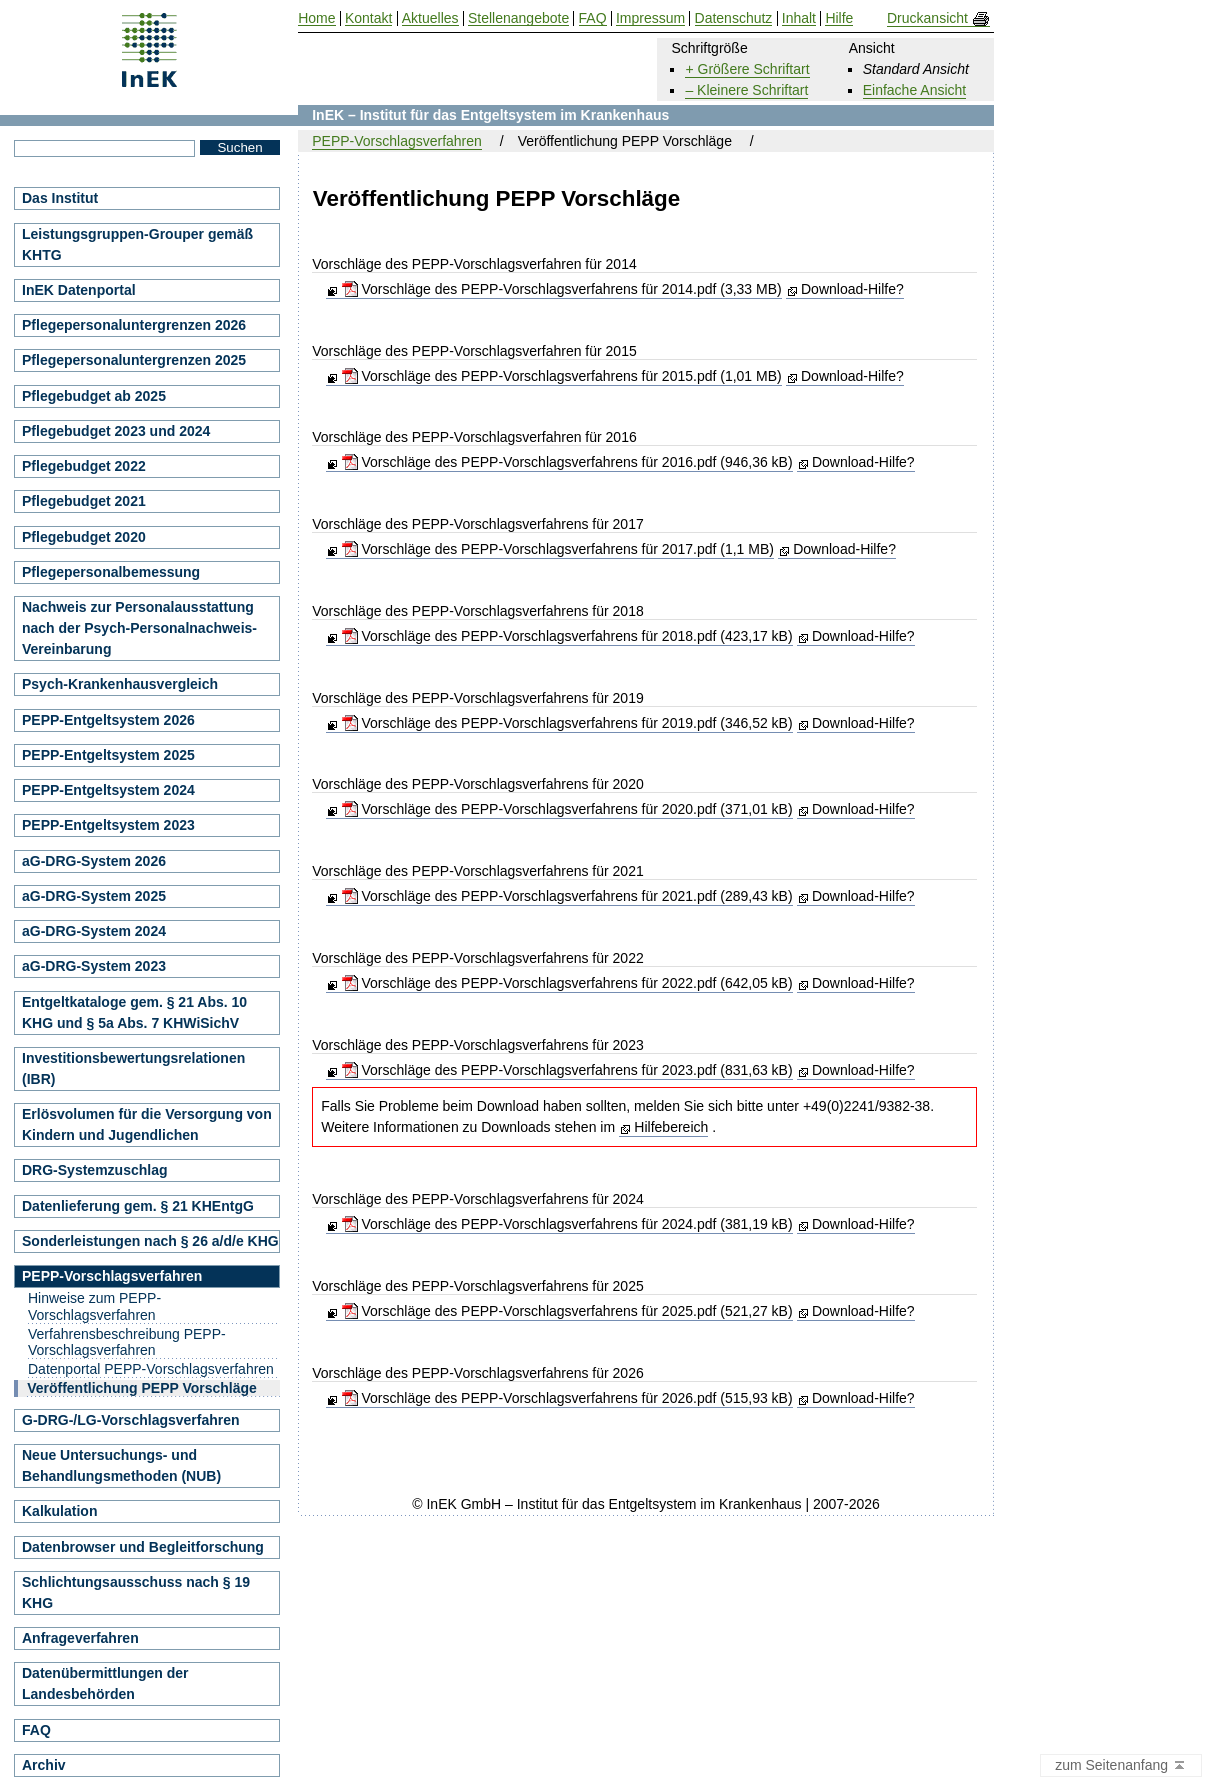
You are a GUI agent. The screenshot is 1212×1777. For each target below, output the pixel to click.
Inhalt (799, 18)
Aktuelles (430, 18)
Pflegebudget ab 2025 (94, 396)
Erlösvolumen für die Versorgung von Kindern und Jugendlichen (147, 1124)
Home (316, 18)
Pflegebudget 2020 (84, 537)
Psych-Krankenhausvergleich (120, 684)
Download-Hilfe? (852, 289)
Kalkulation (59, 1511)
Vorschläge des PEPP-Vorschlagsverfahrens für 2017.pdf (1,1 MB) (558, 549)
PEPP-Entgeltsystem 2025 (108, 755)
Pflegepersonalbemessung (111, 572)
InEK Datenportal (79, 290)
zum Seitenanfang (1121, 1766)
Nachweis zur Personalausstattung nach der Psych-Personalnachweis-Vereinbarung (139, 628)
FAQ (36, 1730)
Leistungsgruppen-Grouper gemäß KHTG (137, 244)
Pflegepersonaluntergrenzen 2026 (134, 325)
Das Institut (60, 198)
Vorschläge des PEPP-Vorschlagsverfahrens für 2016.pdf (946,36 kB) (567, 462)
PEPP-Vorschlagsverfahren (397, 141)
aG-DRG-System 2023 (94, 966)
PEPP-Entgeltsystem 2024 (108, 790)
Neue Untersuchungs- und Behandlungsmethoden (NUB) (121, 1465)
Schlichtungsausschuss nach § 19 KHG (136, 1592)
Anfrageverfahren (80, 1638)
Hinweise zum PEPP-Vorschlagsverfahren (94, 1306)
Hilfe (839, 18)
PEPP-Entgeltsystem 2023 (108, 825)
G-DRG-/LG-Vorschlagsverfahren (131, 1420)
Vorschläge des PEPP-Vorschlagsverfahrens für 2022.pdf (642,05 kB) (567, 983)
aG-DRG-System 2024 (94, 931)
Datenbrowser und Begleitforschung (143, 1547)
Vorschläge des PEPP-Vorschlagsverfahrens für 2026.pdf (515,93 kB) (567, 1398)
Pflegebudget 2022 (84, 466)
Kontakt (368, 18)
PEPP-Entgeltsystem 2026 (108, 720)
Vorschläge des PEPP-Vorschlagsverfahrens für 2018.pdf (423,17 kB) (567, 636)
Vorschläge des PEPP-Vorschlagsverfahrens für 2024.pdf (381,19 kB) (567, 1224)
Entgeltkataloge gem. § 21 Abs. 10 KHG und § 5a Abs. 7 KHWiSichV (134, 1012)
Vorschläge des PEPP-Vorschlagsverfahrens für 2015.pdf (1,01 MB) (562, 376)
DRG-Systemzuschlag (94, 1170)
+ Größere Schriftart (747, 69)
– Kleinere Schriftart (746, 90)
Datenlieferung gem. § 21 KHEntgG (138, 1206)
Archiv (44, 1765)
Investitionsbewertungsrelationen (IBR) (133, 1068)
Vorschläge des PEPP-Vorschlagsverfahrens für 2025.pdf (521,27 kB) (567, 1311)
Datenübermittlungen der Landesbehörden (105, 1683)
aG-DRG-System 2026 (94, 861)
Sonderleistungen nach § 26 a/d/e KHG (150, 1241)
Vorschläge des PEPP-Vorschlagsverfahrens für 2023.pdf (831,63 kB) (567, 1070)
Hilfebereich (671, 1127)
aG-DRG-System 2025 (94, 896)
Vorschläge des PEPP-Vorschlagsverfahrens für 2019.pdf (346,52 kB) (567, 723)
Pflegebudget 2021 (84, 501)
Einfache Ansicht (915, 90)
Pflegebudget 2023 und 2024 (116, 431)
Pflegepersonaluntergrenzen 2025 (134, 360)
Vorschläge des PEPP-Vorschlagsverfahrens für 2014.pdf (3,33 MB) (562, 289)
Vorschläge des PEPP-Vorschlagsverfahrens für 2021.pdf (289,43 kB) (567, 896)
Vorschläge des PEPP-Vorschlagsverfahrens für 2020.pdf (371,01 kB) (567, 809)
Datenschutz (734, 18)
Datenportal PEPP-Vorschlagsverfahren (151, 1369)
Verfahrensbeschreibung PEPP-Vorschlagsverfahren (127, 1342)
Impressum (650, 18)
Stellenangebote (518, 18)
